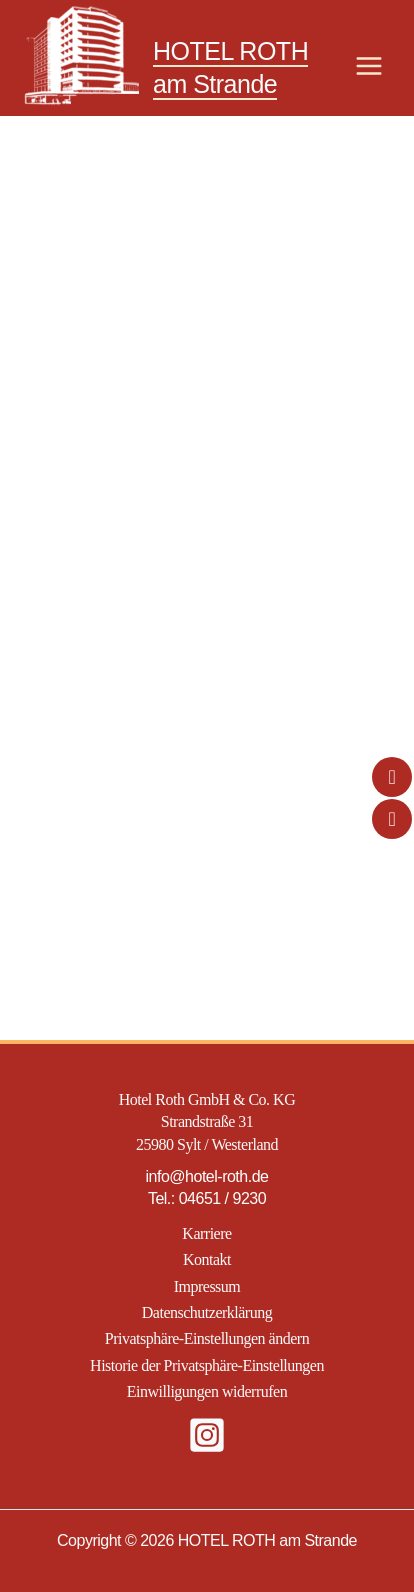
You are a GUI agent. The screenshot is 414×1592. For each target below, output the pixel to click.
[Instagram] (207, 1435)
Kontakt (207, 1259)
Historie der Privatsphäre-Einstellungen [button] (207, 1365)
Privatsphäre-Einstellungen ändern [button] (207, 1338)
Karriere (206, 1233)
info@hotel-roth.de (207, 1176)
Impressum (207, 1286)
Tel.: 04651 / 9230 (207, 1198)
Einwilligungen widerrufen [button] (207, 1391)
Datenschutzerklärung (207, 1312)
